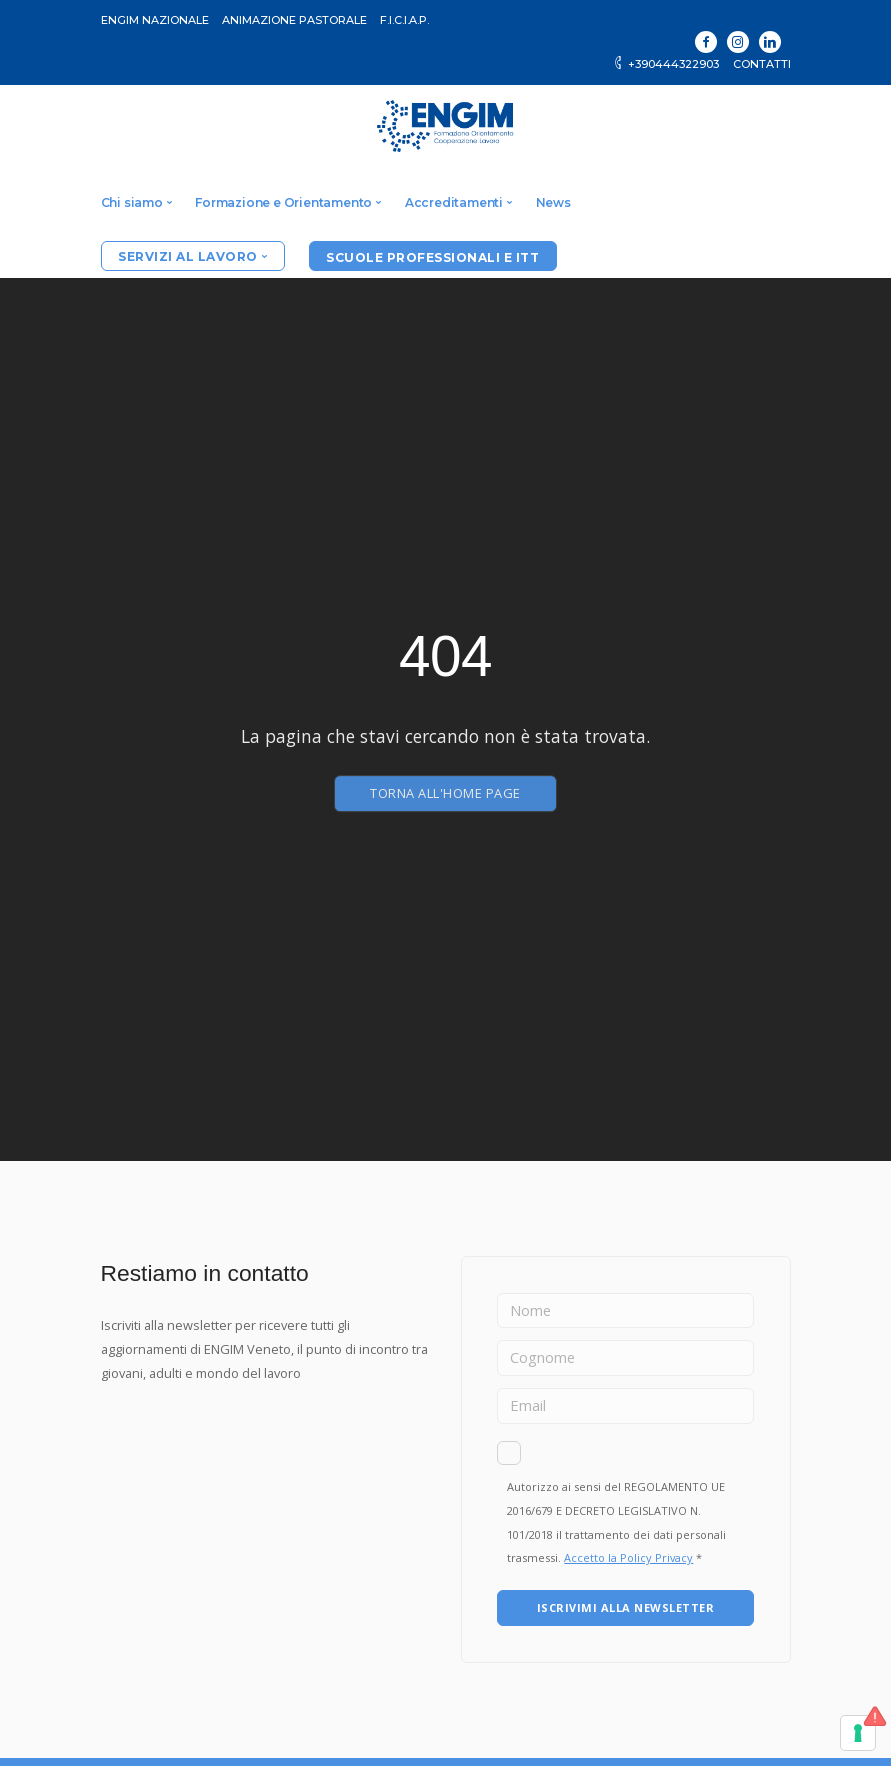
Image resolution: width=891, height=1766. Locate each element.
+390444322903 (665, 64)
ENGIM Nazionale (155, 20)
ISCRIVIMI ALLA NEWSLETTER (626, 1607)
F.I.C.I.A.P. (404, 20)
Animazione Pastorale (294, 20)
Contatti (762, 64)
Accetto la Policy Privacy (628, 1557)
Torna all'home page (445, 793)
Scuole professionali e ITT (432, 257)
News (553, 202)
